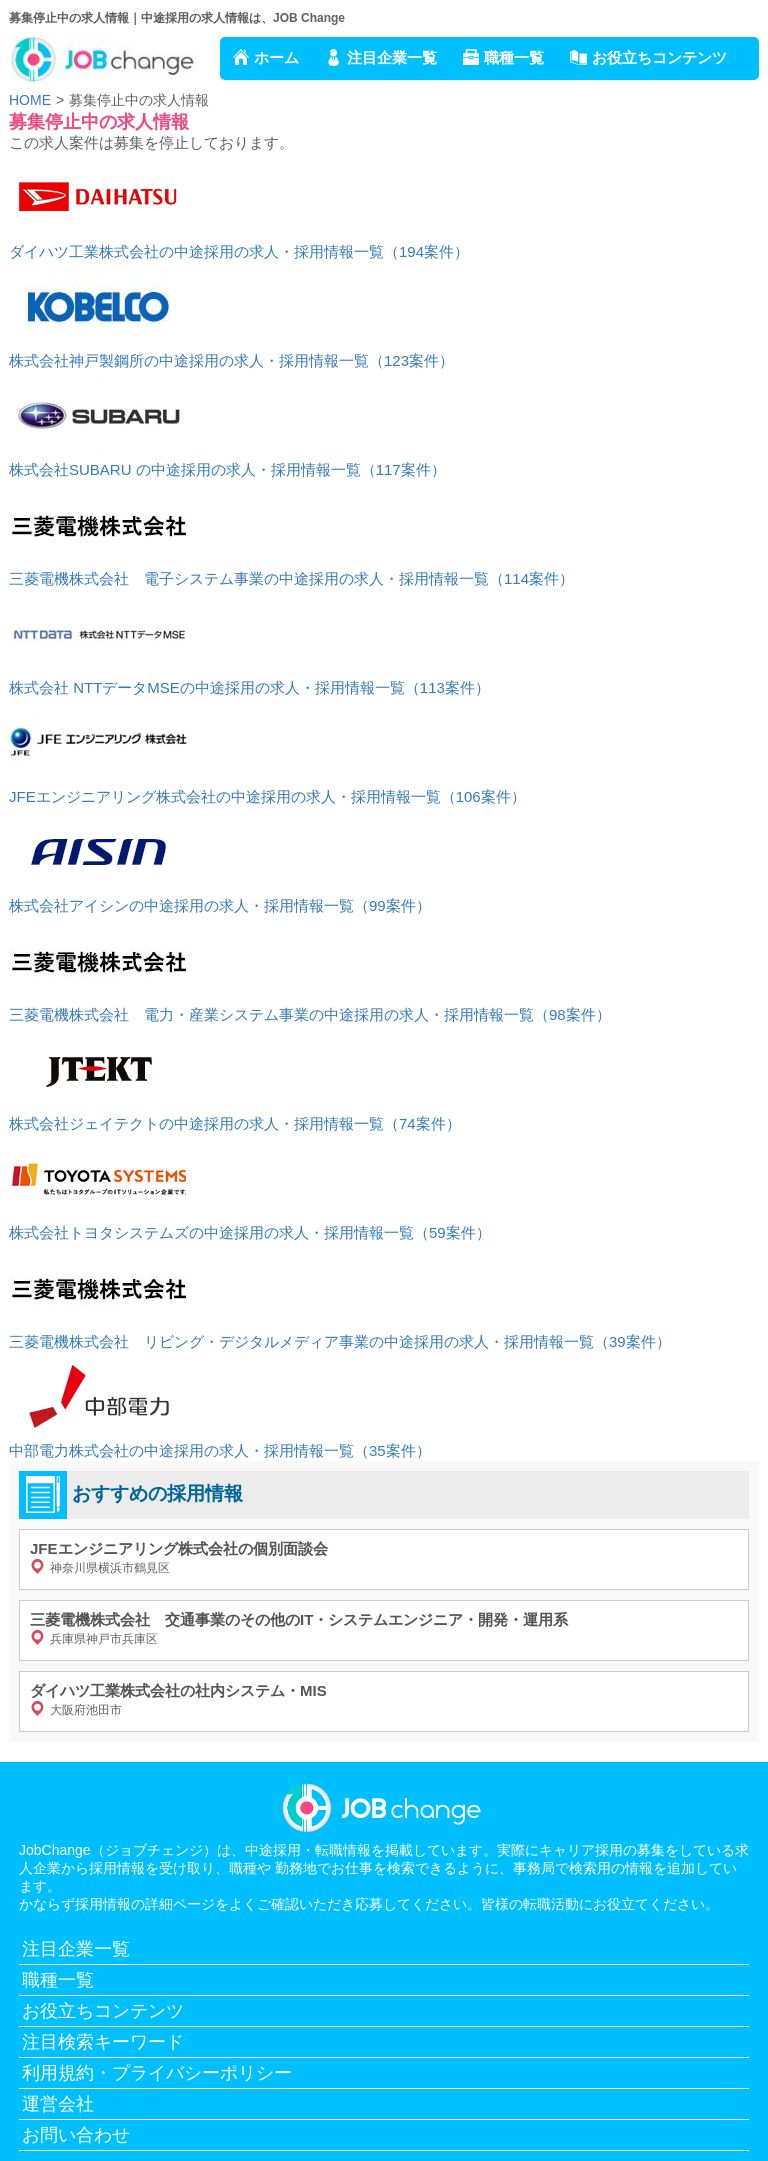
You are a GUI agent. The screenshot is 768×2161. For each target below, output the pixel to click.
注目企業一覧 (392, 57)
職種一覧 (514, 57)
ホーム (276, 57)
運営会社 (58, 2104)
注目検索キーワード (103, 2042)
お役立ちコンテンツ (659, 57)
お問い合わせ (76, 2135)
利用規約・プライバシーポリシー (157, 2073)
